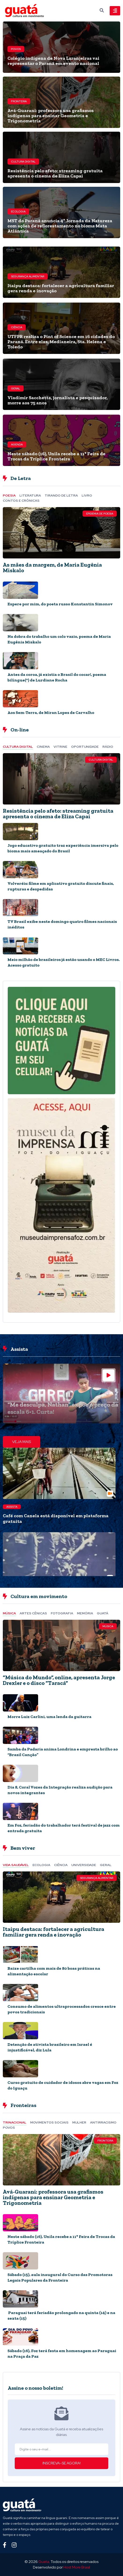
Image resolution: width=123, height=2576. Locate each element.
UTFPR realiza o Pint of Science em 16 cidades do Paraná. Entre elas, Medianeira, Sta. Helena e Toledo (61, 341)
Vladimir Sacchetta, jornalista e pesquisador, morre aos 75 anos (57, 400)
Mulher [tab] (79, 2122)
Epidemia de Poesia (99, 513)
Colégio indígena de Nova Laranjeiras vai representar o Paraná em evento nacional (53, 60)
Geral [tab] (106, 1865)
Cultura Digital (23, 161)
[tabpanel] (61, 614)
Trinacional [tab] (14, 2122)
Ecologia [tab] (41, 1865)
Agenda (17, 444)
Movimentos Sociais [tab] (49, 2122)
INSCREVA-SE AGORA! (62, 2463)
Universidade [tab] (83, 1865)
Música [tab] (9, 1613)
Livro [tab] (87, 495)
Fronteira (19, 101)
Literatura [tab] (30, 495)
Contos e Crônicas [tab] (21, 500)
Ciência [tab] (61, 1865)
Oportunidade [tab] (85, 747)
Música (107, 1626)
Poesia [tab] (9, 495)
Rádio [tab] (107, 747)
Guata (43, 2561)
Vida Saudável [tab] (16, 1865)
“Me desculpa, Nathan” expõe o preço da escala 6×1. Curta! (62, 1408)
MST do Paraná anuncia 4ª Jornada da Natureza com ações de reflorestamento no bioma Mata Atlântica (59, 226)
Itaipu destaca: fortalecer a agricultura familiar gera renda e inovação (60, 288)
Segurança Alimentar (27, 276)
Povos (16, 49)
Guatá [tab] (102, 1613)
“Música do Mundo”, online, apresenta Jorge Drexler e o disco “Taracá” (59, 1680)
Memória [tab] (85, 1613)
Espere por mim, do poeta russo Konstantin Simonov (60, 604)
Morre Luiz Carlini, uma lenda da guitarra (49, 1716)
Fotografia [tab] (62, 1613)
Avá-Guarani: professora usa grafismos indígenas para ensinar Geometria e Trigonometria (50, 116)
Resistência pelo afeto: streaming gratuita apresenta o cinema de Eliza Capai (55, 173)
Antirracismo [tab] (103, 2122)
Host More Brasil (76, 2567)
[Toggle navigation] (115, 10)
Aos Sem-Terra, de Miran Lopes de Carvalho (50, 712)
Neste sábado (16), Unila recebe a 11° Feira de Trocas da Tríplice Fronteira (56, 456)
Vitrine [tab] (60, 747)
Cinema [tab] (43, 747)
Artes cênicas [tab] (33, 1613)
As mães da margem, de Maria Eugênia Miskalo (52, 567)
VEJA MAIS (21, 1441)
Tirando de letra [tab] (61, 495)
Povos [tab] (9, 2127)
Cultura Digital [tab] (18, 747)
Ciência (16, 327)
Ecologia (18, 211)
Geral (15, 388)
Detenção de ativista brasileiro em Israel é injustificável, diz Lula (49, 2047)
